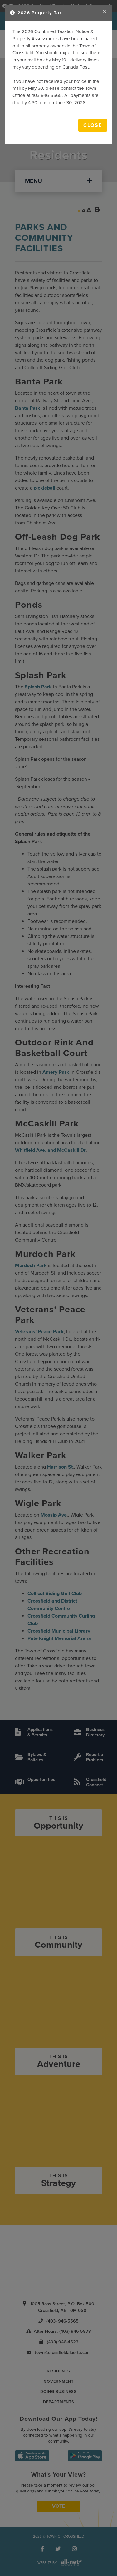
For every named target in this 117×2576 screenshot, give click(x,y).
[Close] (105, 12)
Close (92, 125)
